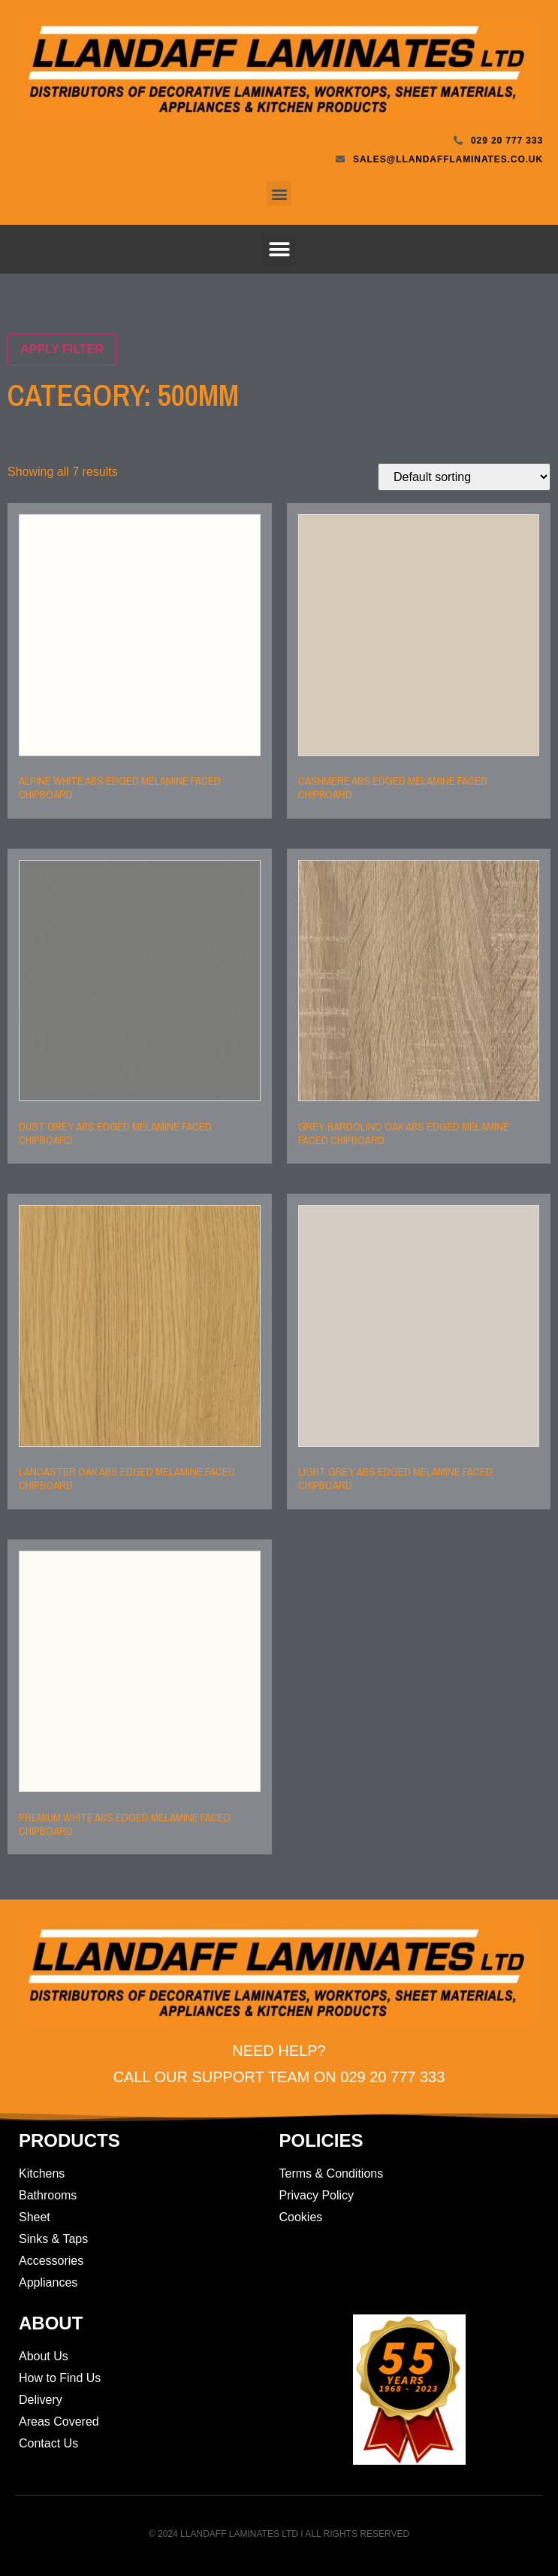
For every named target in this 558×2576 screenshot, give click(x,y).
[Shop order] (464, 477)
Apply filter (62, 349)
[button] (279, 193)
